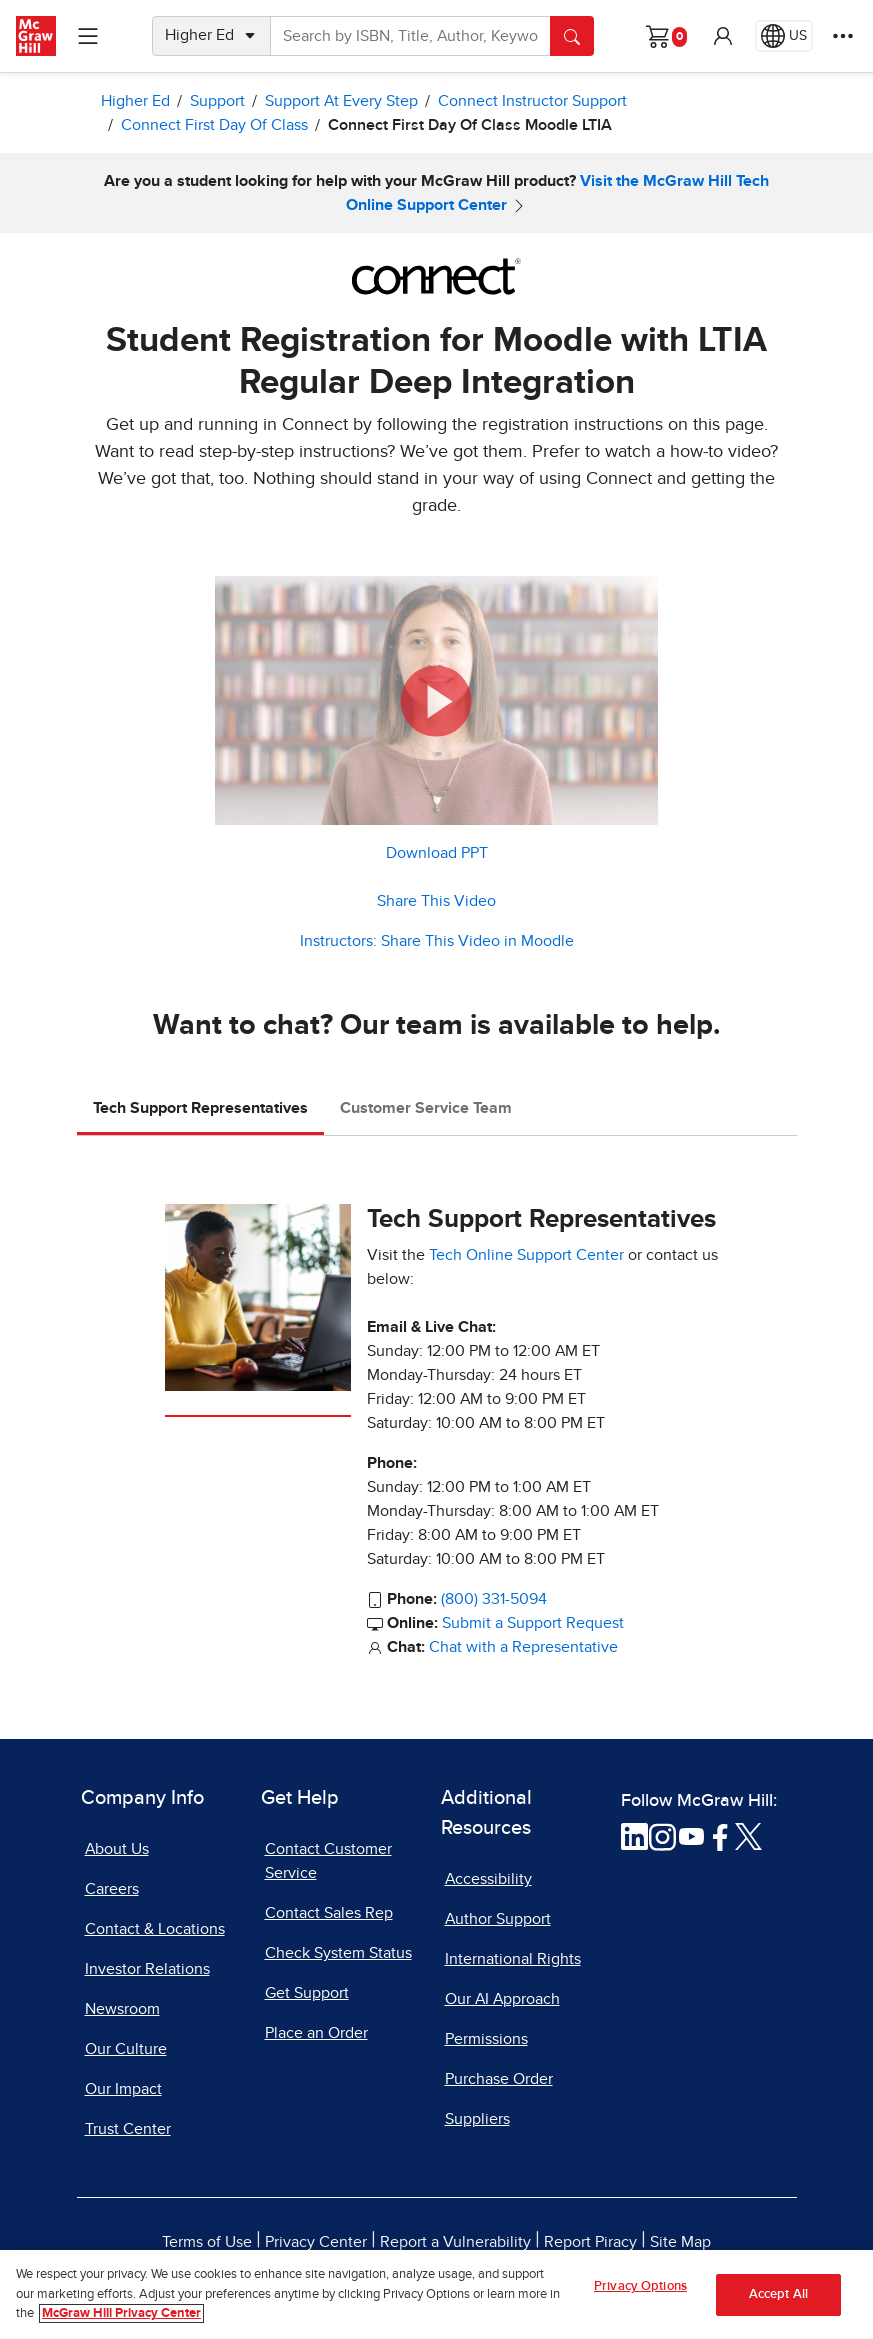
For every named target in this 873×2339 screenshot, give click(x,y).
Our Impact (123, 2089)
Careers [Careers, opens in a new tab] (112, 1889)
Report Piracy (590, 2242)
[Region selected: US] (784, 36)
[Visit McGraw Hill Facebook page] (720, 1835)
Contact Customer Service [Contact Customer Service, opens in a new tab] (328, 1861)
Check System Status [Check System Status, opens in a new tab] (338, 1953)
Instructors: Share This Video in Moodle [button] (437, 941)
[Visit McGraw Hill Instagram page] (662, 1835)
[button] (723, 36)
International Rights (513, 1959)
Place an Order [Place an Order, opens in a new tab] (316, 2033)
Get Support (307, 1993)
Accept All (778, 2301)
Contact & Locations (155, 1929)
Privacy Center (316, 2242)
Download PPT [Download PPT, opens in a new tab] (437, 853)
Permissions (486, 2039)
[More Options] (843, 36)
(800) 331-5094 (494, 1599)
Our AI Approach (502, 1999)
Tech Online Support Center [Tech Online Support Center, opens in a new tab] (526, 1255)
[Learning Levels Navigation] (88, 36)
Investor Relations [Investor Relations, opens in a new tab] (147, 1969)
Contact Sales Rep (329, 1913)
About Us (117, 1849)
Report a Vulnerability (455, 2242)
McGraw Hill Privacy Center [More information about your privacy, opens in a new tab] (121, 2321)
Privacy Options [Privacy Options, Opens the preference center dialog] (640, 2293)
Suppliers (477, 2119)
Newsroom (122, 2009)
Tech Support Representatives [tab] (200, 1108)
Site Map (680, 2242)
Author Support (498, 1919)
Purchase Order (499, 2079)
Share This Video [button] (436, 901)
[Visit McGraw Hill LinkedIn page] (634, 1835)
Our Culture (126, 2049)
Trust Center (128, 2129)
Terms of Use (207, 2242)
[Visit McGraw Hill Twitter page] (748, 1835)
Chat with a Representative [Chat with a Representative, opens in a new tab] (523, 1647)
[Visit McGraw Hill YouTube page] (691, 1835)
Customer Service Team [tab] (426, 1108)
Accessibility (488, 1879)
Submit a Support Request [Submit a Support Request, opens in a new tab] (533, 1623)
